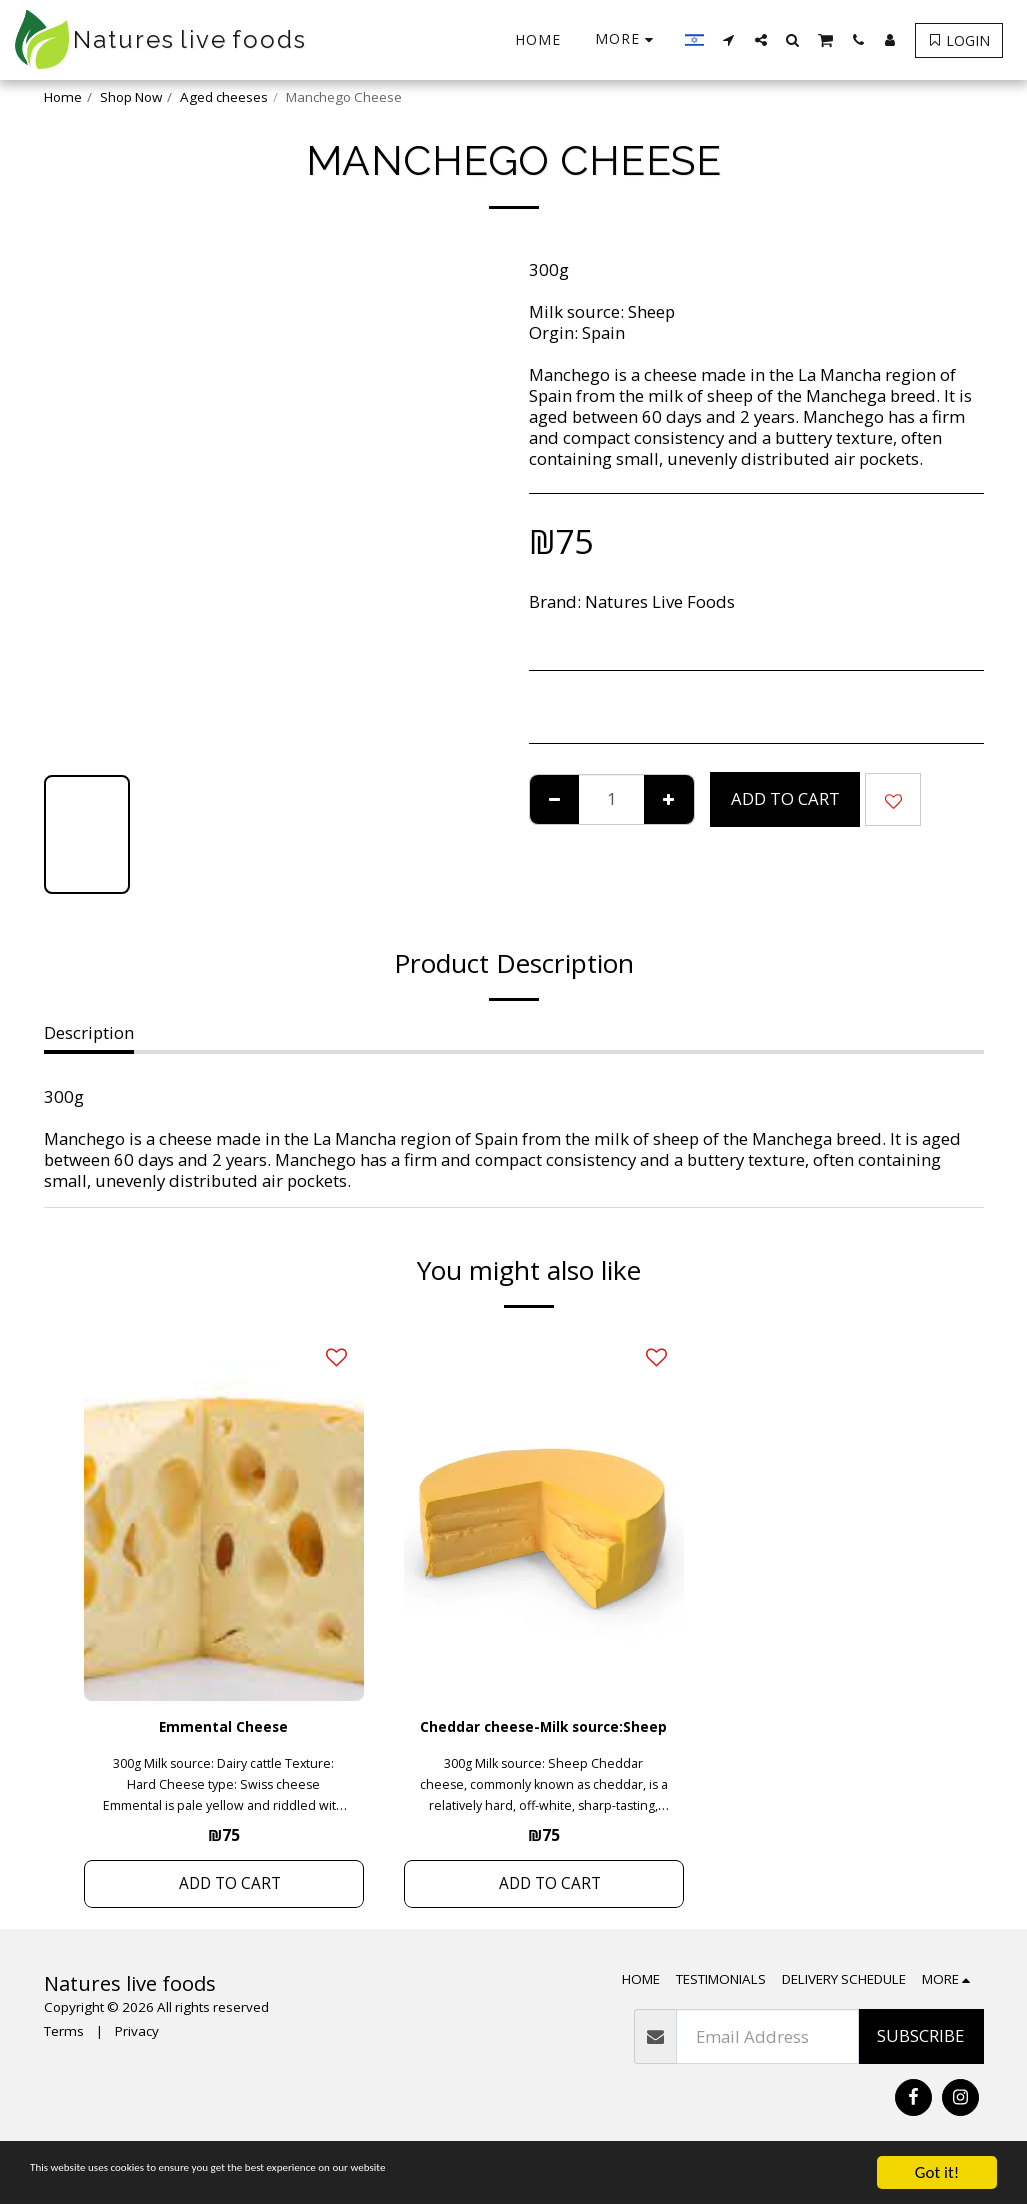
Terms (64, 2064)
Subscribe (920, 2068)
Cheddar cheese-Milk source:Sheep (544, 1742)
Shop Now (131, 97)
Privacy (137, 2064)
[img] (224, 1514)
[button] (729, 39)
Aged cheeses (224, 97)
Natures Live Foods (660, 601)
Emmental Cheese (224, 1729)
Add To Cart (785, 798)
